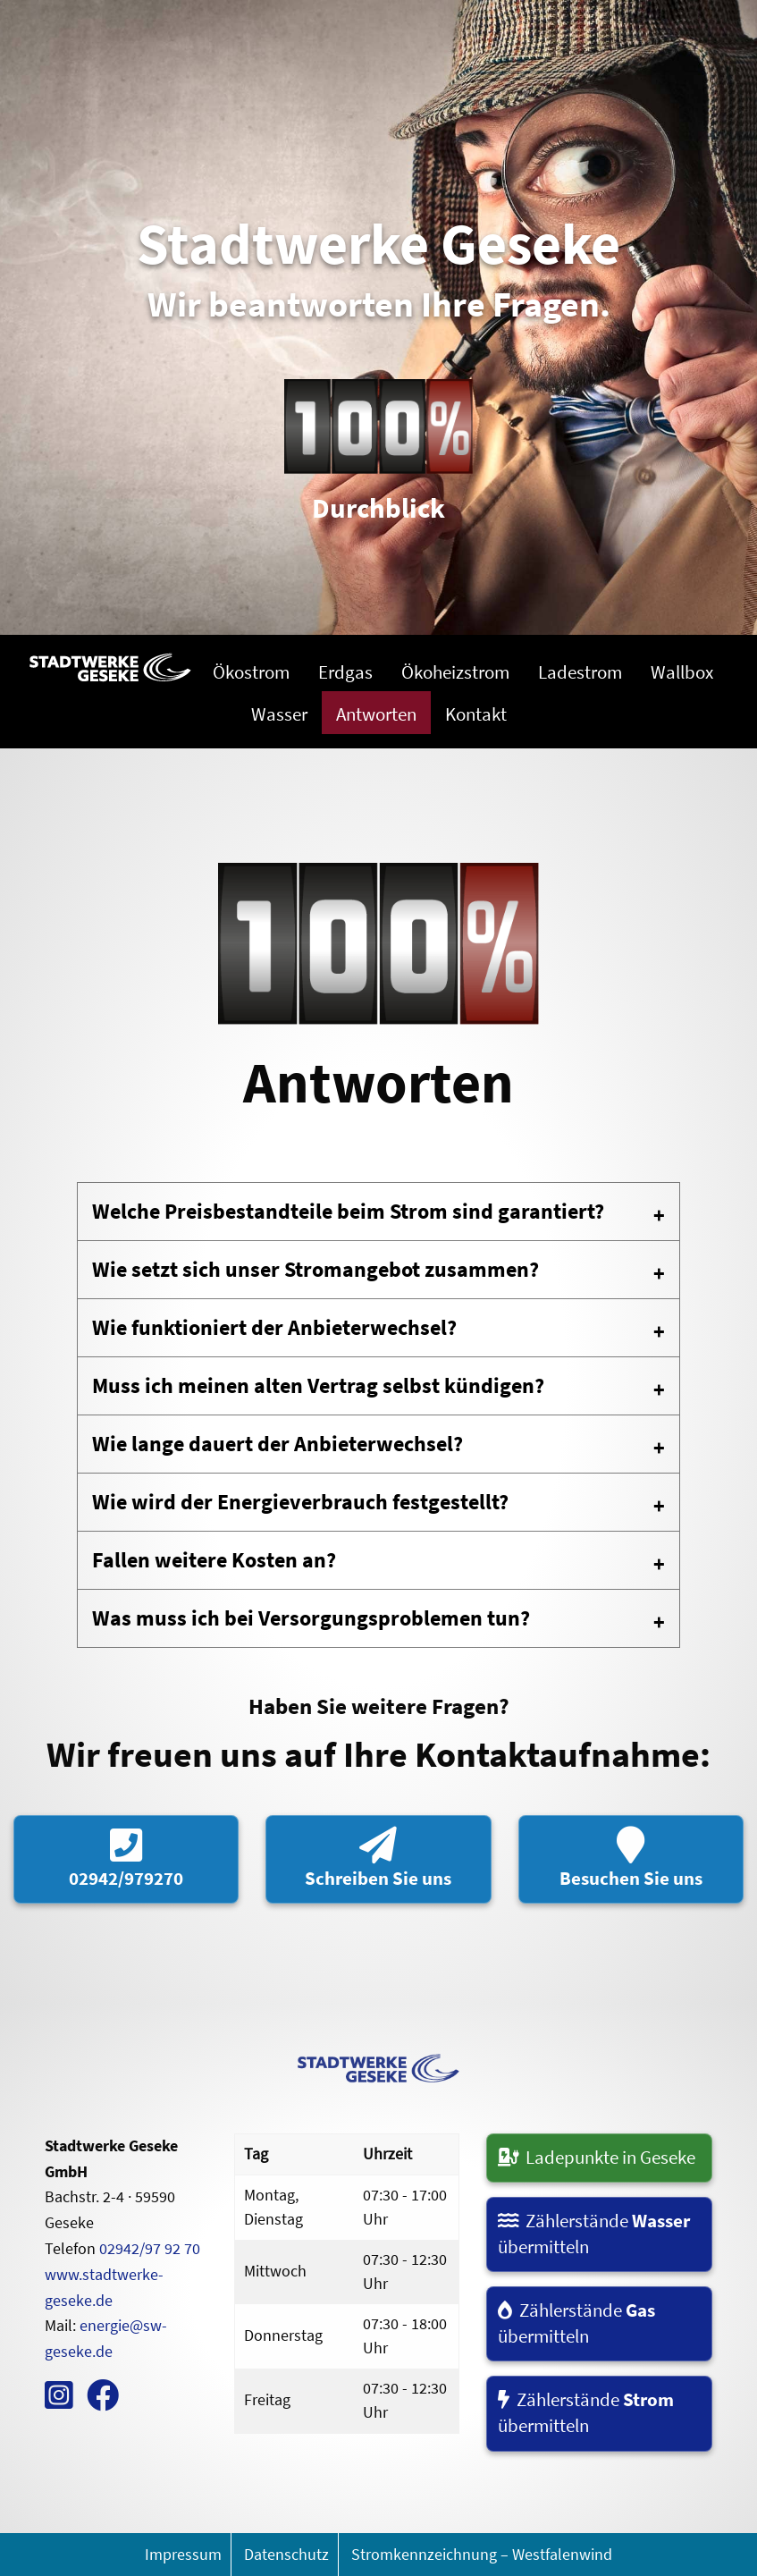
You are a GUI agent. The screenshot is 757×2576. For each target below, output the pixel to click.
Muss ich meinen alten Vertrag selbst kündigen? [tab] (318, 1385)
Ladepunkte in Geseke (596, 2157)
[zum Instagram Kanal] (59, 2401)
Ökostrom (251, 672)
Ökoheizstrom (455, 672)
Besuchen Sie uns (630, 1858)
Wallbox (682, 672)
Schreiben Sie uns (378, 1858)
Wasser (279, 714)
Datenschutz (286, 2554)
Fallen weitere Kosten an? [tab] (214, 1560)
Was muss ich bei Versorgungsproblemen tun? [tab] (311, 1618)
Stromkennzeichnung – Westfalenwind (481, 2554)
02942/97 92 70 (149, 2248)
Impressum (183, 2554)
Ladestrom (580, 672)
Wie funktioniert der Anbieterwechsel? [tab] (274, 1327)
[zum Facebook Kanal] (103, 2401)
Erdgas (345, 672)
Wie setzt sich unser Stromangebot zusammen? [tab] (315, 1269)
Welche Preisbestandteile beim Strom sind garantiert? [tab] (348, 1211)
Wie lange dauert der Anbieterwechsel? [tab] (277, 1443)
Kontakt (476, 714)
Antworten (376, 714)
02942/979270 (126, 1858)
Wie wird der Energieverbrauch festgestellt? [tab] (300, 1502)
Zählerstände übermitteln (594, 2234)
